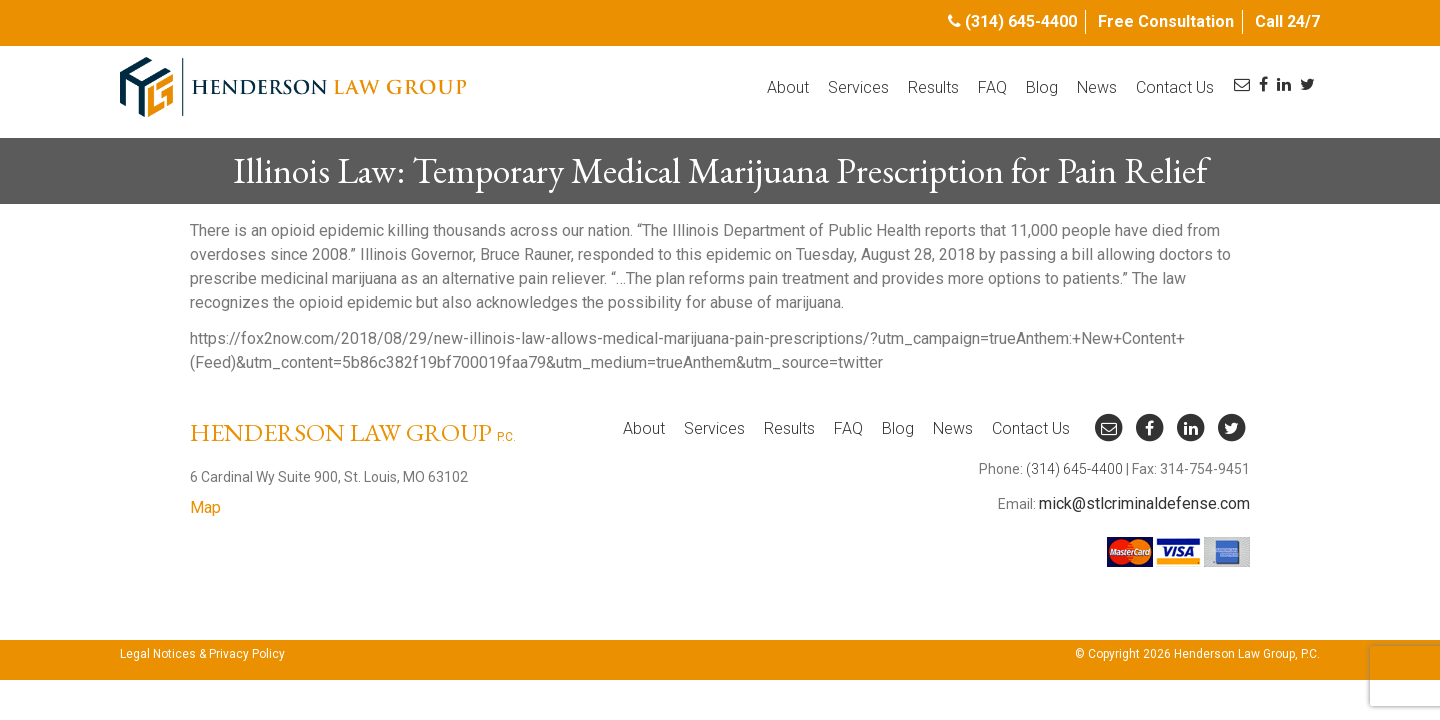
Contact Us (1175, 87)
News (1097, 87)
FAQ (992, 87)
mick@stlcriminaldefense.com (1144, 503)
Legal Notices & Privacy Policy (202, 654)
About (788, 87)
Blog (1042, 87)
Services (858, 87)
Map (205, 507)
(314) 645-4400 (1021, 21)
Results (933, 87)
